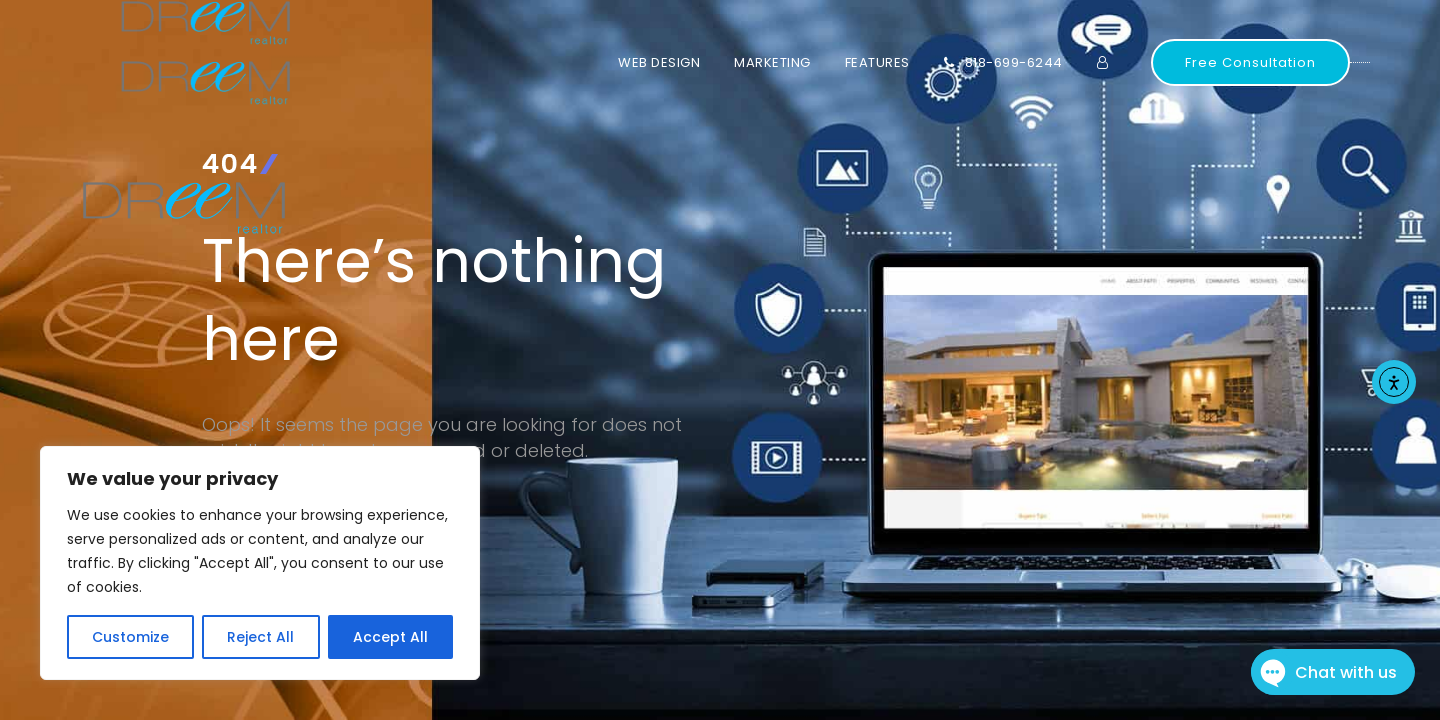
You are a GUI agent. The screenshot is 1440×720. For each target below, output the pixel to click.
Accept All (390, 637)
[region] (260, 563)
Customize (130, 637)
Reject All (260, 637)
